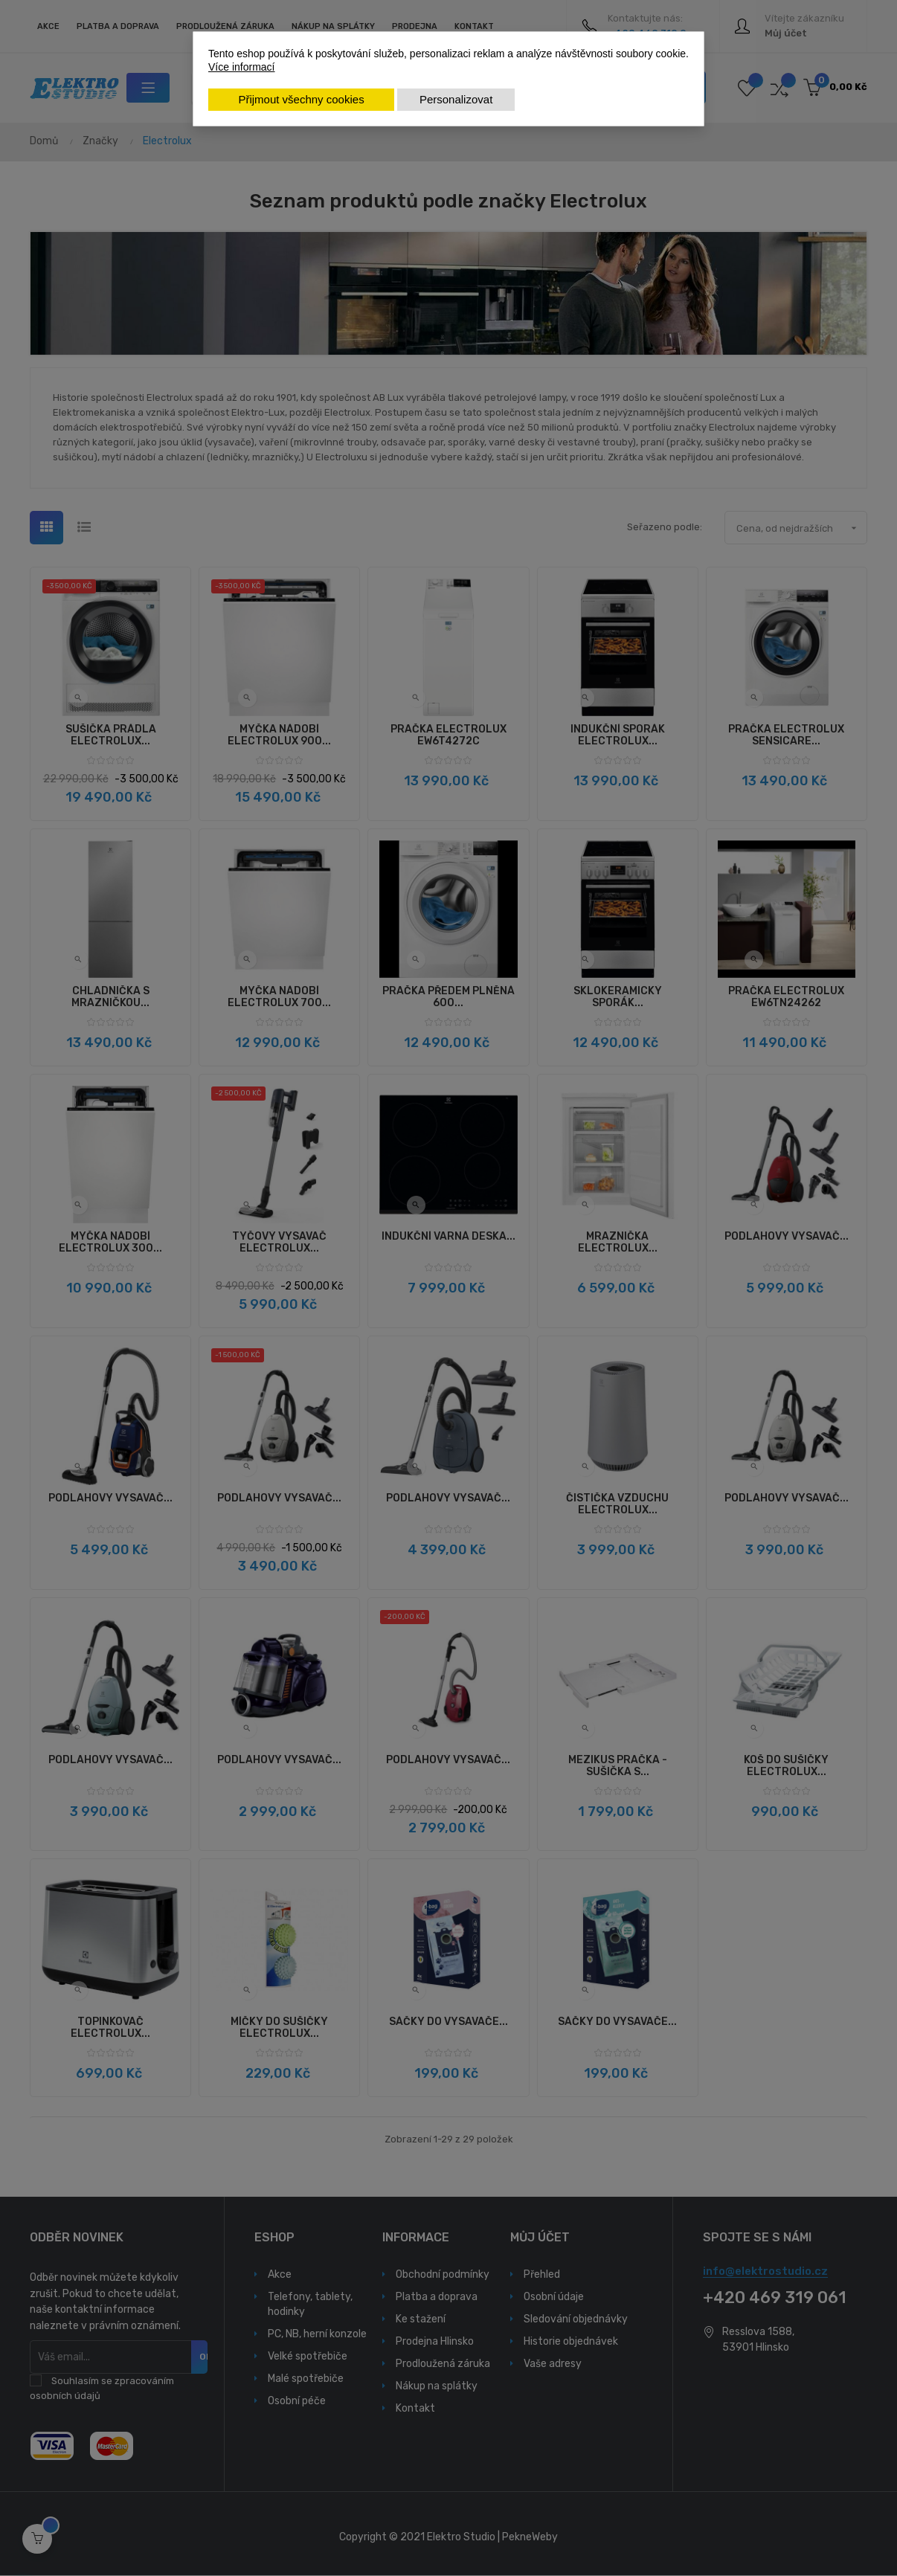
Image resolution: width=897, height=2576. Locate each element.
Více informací (241, 67)
